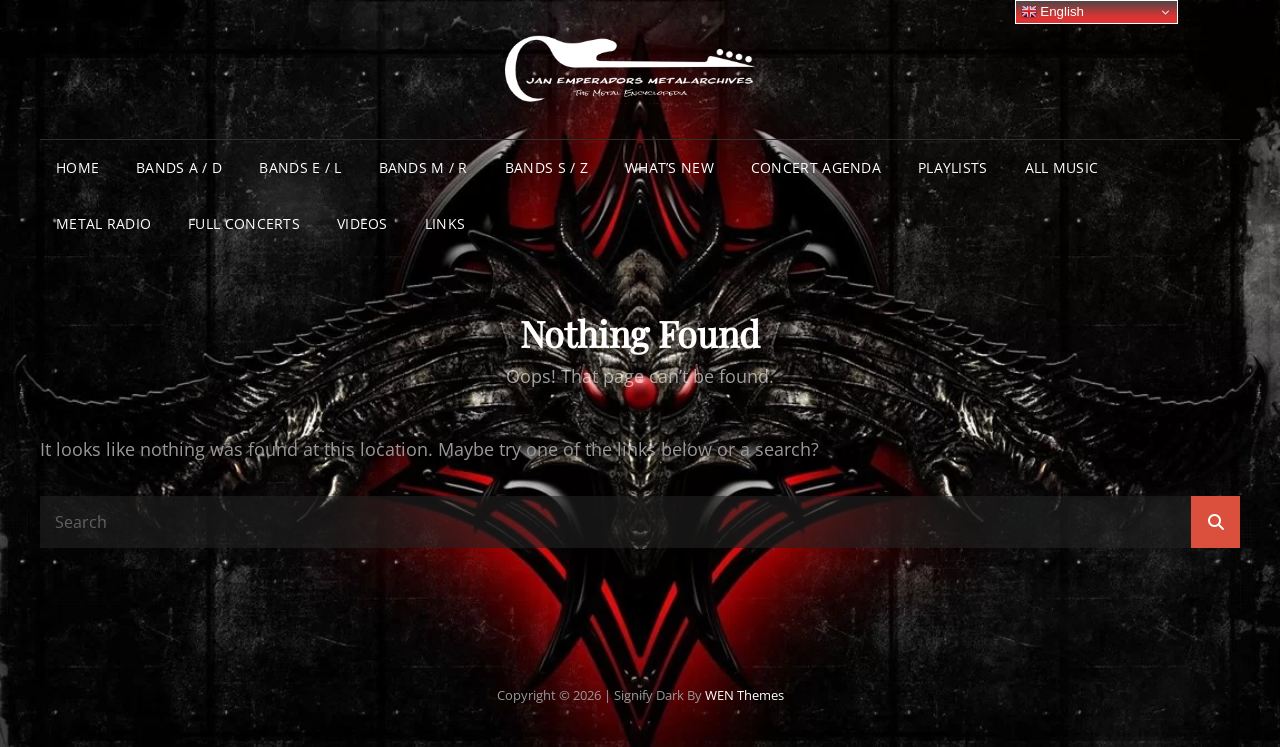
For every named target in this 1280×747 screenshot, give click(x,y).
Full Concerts (244, 223)
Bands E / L (300, 167)
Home (77, 167)
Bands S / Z (546, 167)
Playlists (953, 167)
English (1052, 12)
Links (445, 223)
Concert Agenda (816, 167)
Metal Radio (103, 223)
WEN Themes (744, 695)
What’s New (669, 167)
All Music (1062, 167)
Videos (362, 223)
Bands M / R (423, 167)
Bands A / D (179, 167)
